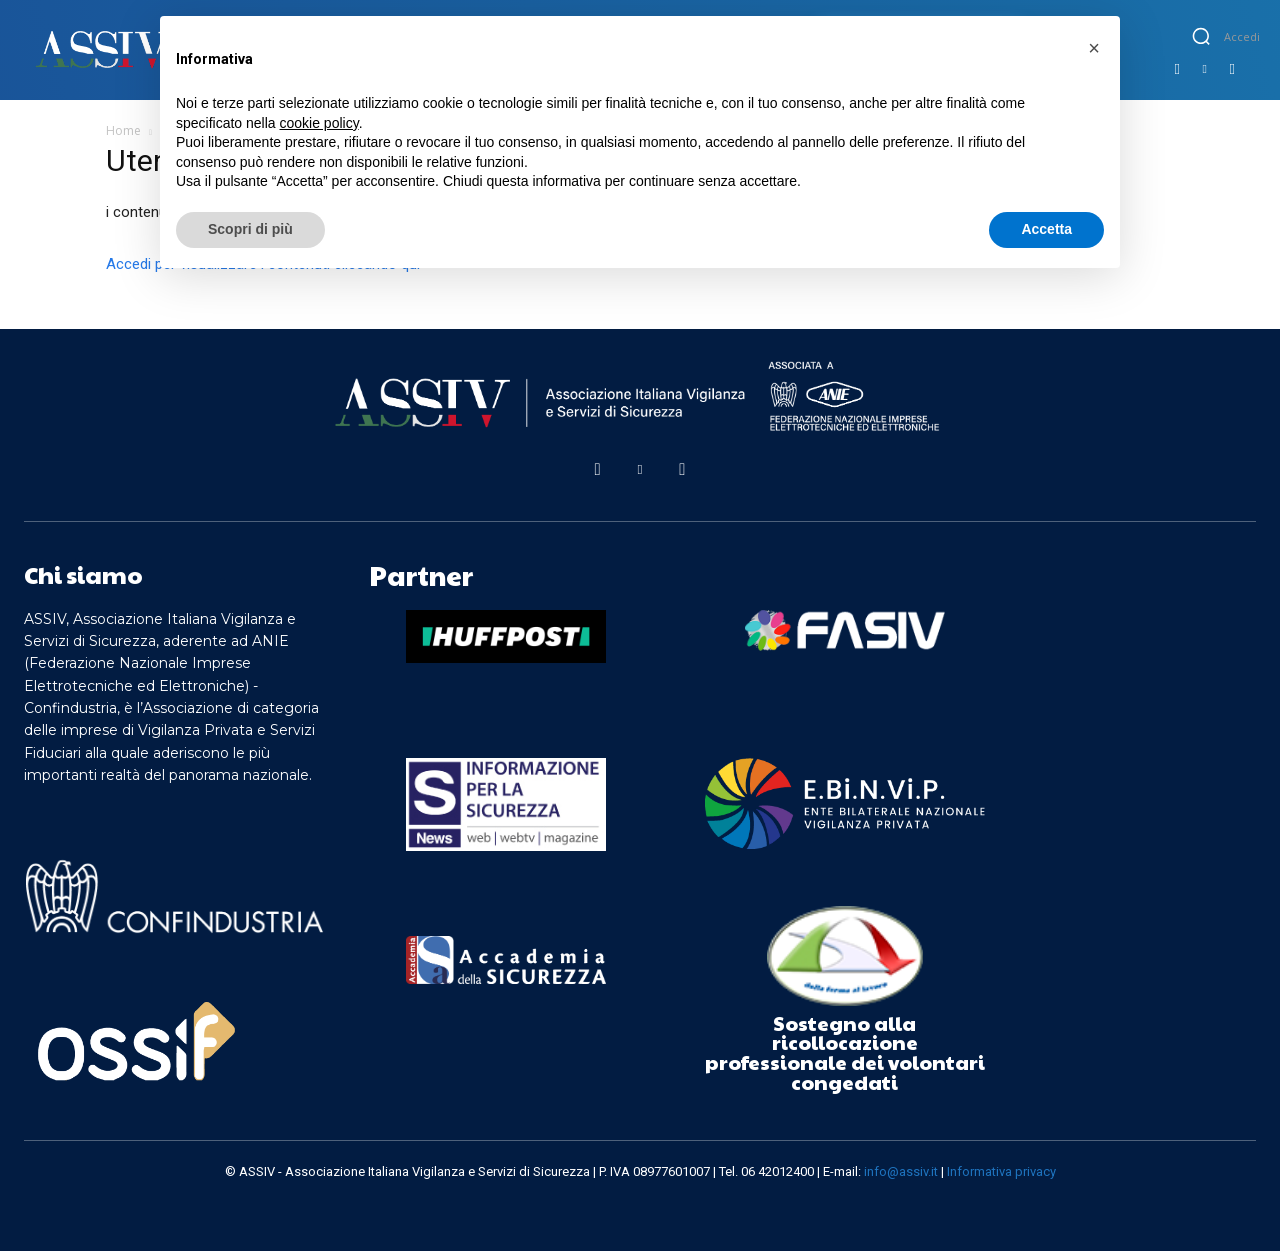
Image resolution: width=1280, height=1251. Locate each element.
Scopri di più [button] (250, 229)
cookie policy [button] (319, 123)
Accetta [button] (1046, 229)
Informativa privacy (1001, 1171)
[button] (1201, 36)
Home (123, 130)
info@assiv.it (901, 1171)
